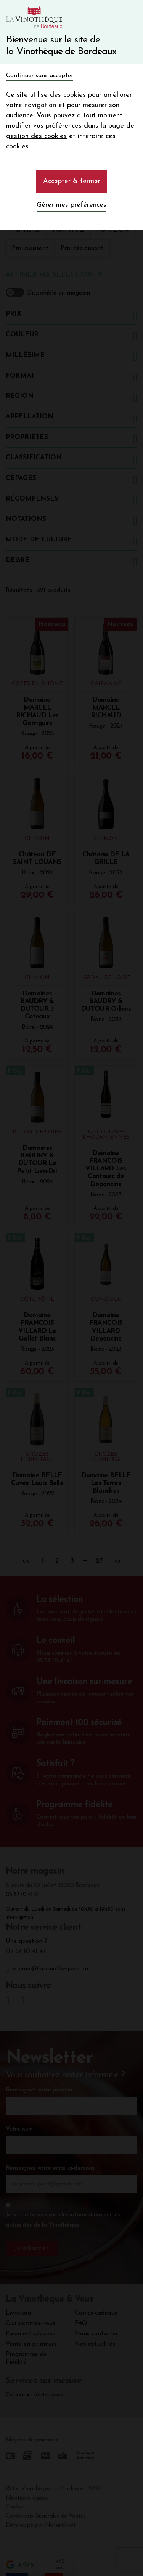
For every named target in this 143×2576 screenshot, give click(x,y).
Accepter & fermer (71, 181)
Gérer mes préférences (71, 205)
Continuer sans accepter (39, 76)
